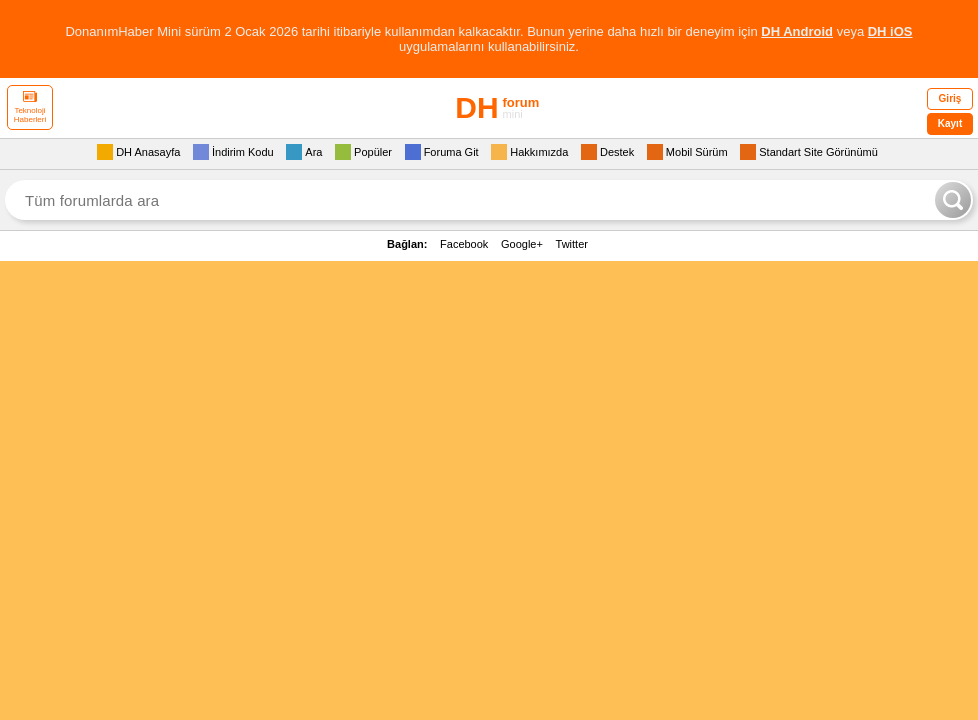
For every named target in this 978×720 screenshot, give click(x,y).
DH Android (797, 31)
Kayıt (950, 123)
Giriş (950, 98)
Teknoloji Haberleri (30, 107)
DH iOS (890, 31)
